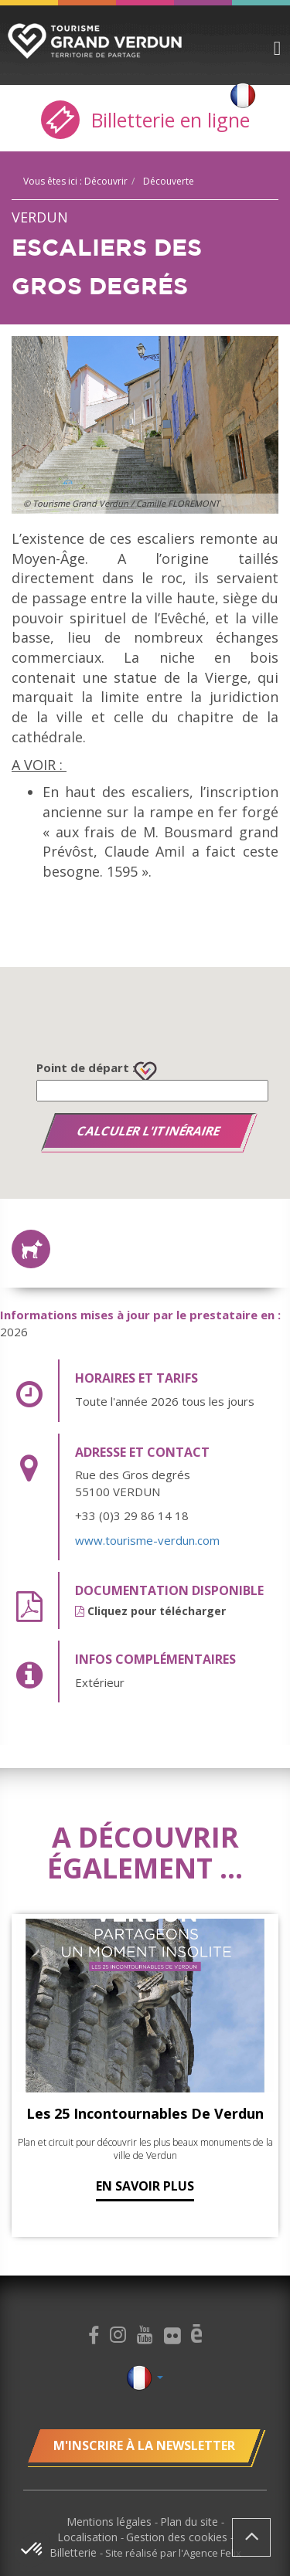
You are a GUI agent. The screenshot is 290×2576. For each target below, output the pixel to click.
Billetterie (74, 2552)
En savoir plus (145, 2185)
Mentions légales (111, 2521)
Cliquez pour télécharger (150, 1611)
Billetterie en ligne (145, 119)
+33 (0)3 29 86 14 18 (132, 1515)
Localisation (89, 2537)
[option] (145, 425)
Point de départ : (85, 1067)
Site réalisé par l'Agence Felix (173, 2553)
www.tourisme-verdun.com (147, 1540)
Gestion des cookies (178, 2537)
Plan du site (190, 2521)
